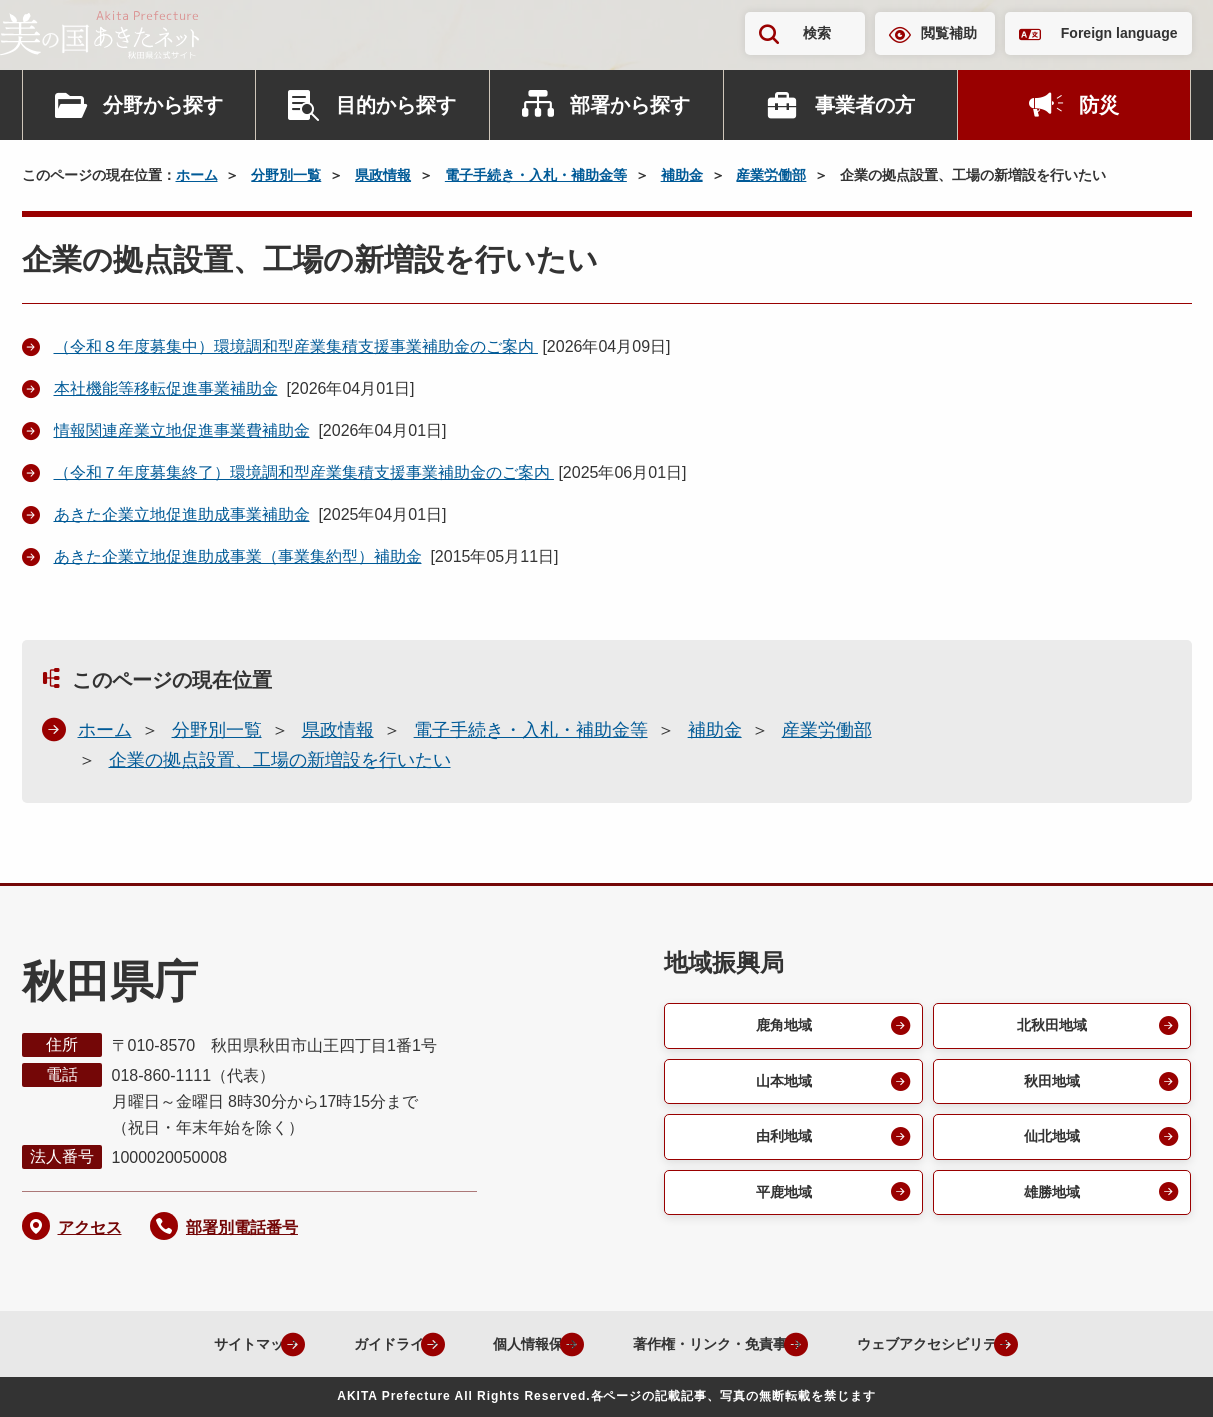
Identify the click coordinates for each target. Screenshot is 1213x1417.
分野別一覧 (286, 175)
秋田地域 (1050, 1084)
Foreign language (1119, 33)
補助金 (682, 175)
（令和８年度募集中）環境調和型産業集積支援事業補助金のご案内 (296, 346)
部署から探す (630, 105)
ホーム (197, 175)
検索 (817, 33)
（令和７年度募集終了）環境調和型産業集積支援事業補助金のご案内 (304, 472)
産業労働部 (771, 175)
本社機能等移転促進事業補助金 (166, 388)
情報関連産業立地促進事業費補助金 (182, 430)
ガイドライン (345, 1343)
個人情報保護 (503, 1343)
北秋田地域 (1050, 1026)
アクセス (90, 1227)
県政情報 (383, 175)
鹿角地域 (781, 1026)
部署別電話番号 (242, 1227)
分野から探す (163, 105)
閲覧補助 (949, 33)
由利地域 (781, 1142)
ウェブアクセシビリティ (955, 1343)
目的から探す (396, 105)
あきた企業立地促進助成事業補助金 (182, 514)
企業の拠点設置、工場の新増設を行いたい (280, 760)
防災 (1099, 105)
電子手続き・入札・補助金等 (536, 175)
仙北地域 (1050, 1142)
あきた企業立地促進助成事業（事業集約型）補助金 (238, 556)
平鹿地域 (781, 1200)
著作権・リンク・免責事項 (709, 1343)
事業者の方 (865, 105)
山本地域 (781, 1084)
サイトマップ (187, 1343)
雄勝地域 (1050, 1200)
